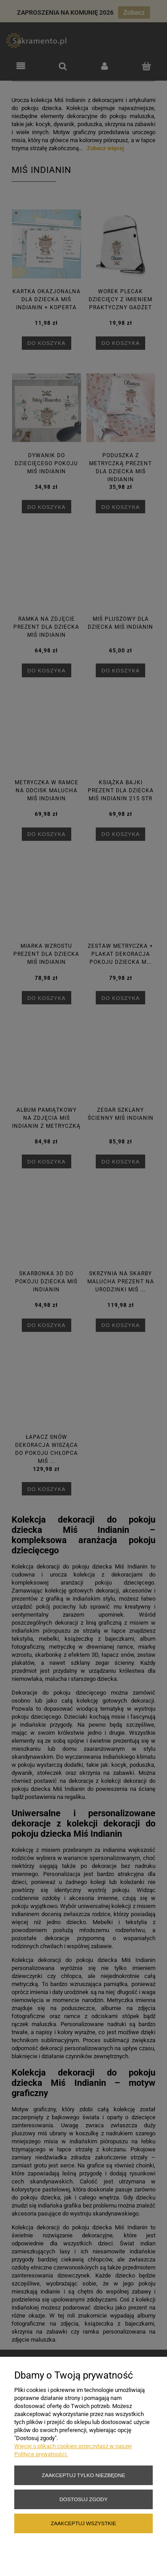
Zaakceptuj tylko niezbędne (83, 2475)
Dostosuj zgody (83, 2499)
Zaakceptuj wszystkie (83, 2523)
